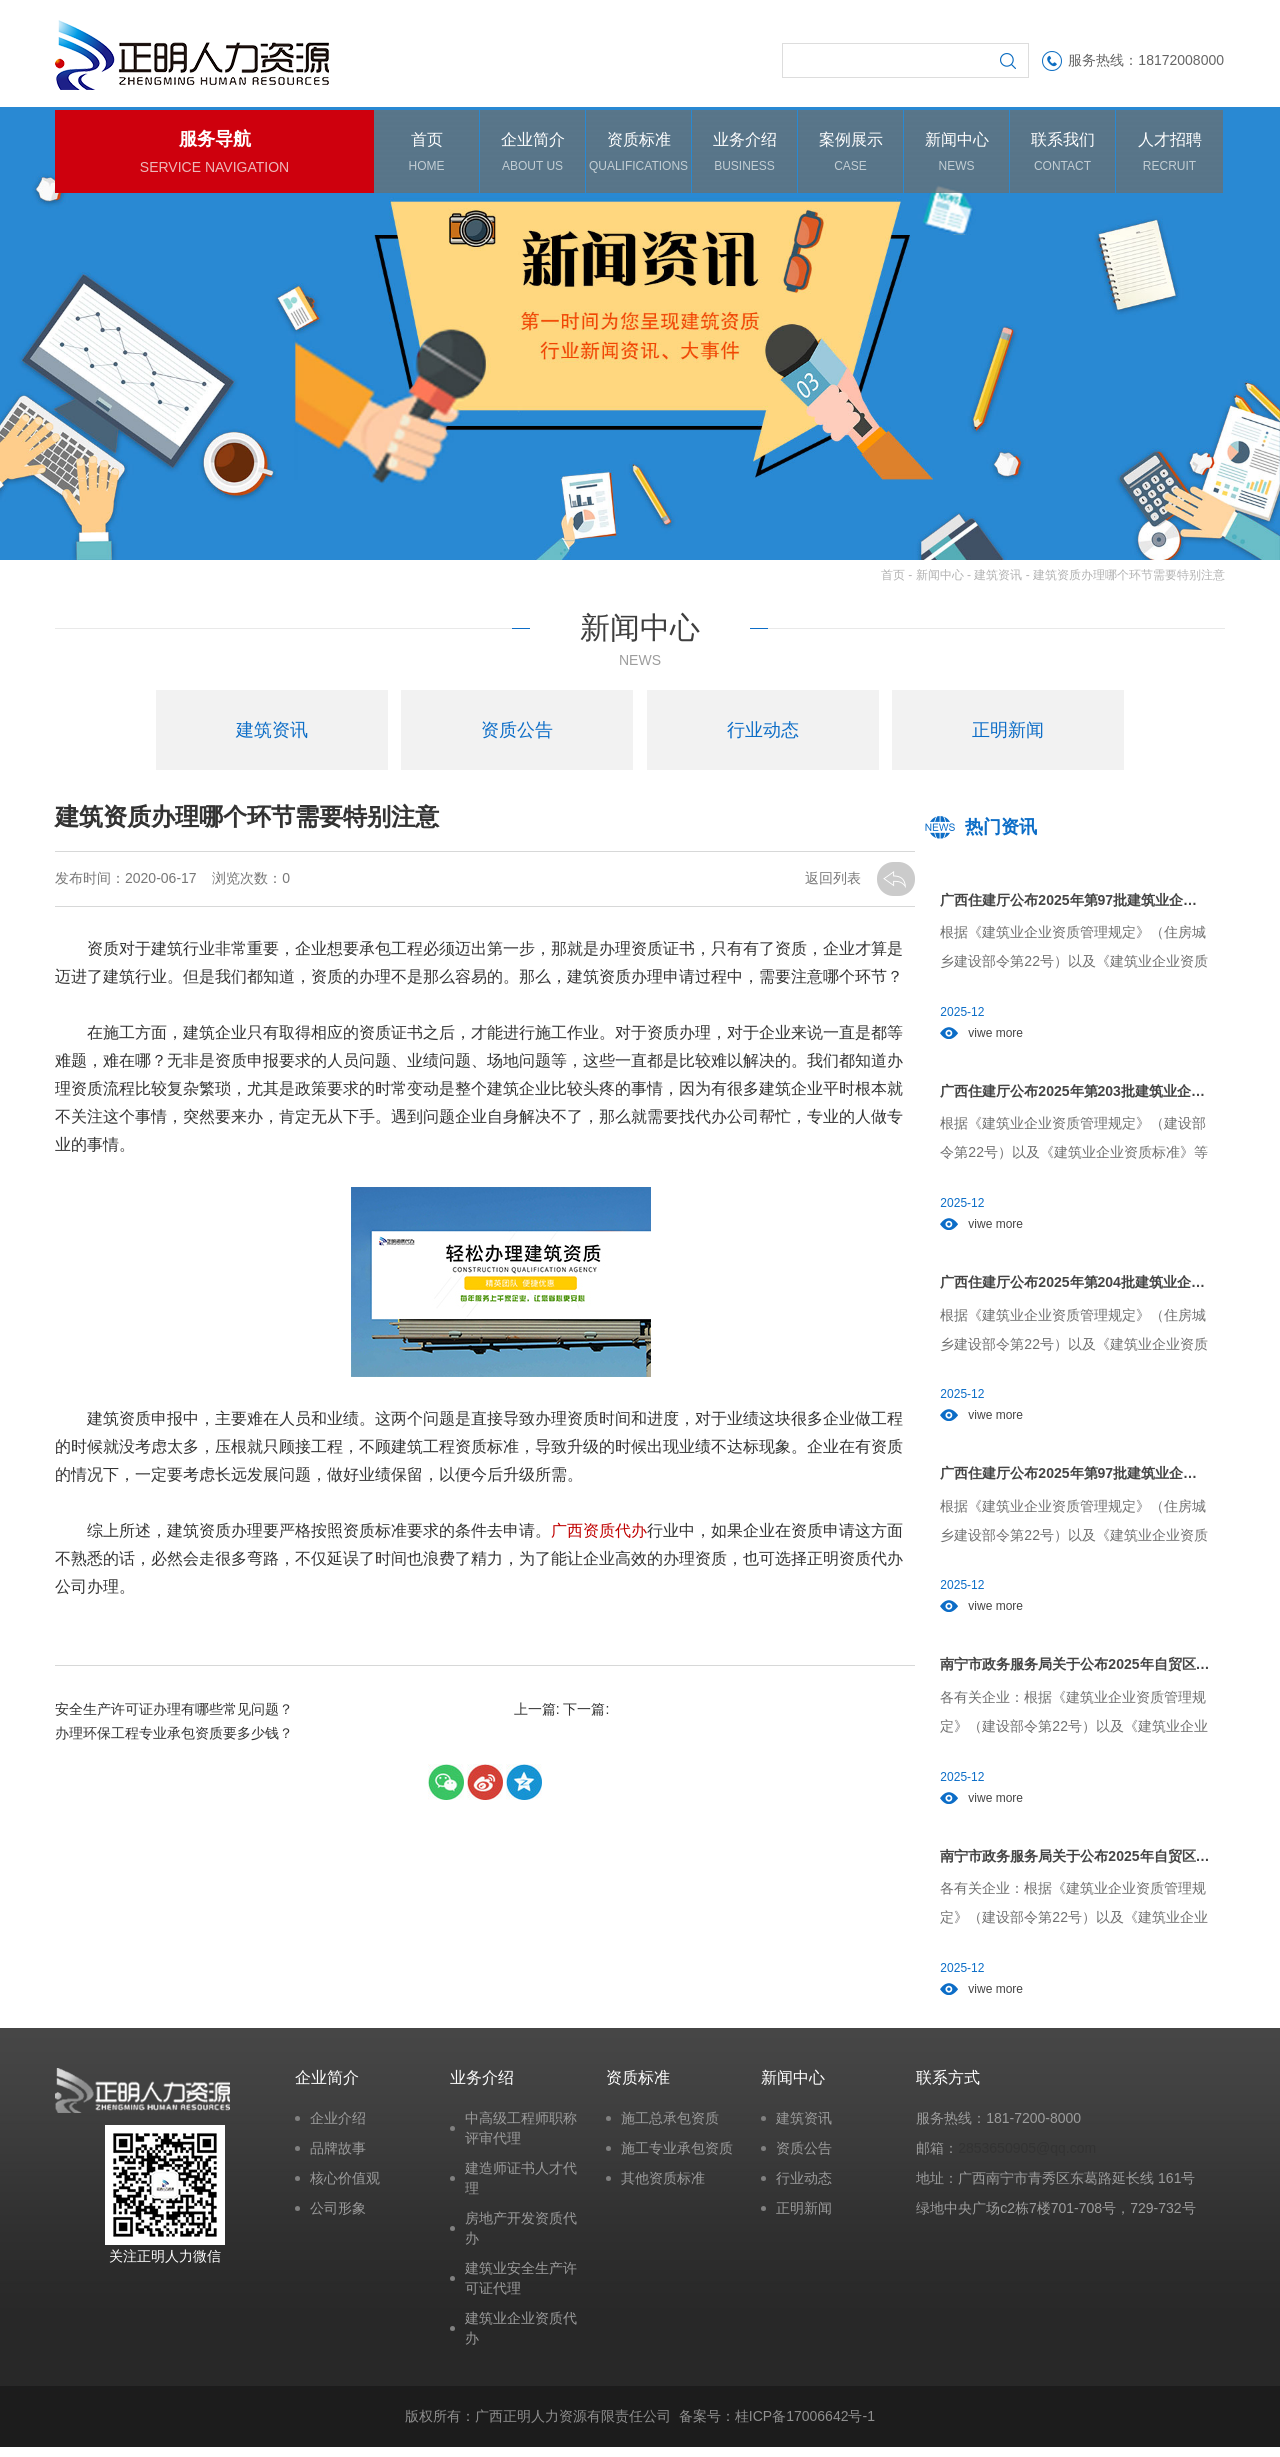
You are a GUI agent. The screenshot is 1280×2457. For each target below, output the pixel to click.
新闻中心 (940, 578)
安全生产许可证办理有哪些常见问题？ (174, 1712)
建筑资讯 (998, 578)
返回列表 (835, 881)
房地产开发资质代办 (521, 2237)
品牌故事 (338, 2157)
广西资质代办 (599, 1534)
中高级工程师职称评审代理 (521, 2137)
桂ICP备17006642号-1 (805, 2426)
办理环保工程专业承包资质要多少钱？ (174, 1736)
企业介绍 (338, 2127)
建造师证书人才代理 (521, 2187)
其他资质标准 (663, 2187)
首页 (893, 578)
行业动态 (804, 2187)
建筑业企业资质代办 (521, 2337)
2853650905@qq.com (1027, 2157)
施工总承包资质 (670, 2127)
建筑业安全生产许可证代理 (521, 2287)
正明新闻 (804, 2217)
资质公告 (804, 2157)
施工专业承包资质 (677, 2157)
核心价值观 (345, 2187)
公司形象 (338, 2217)
